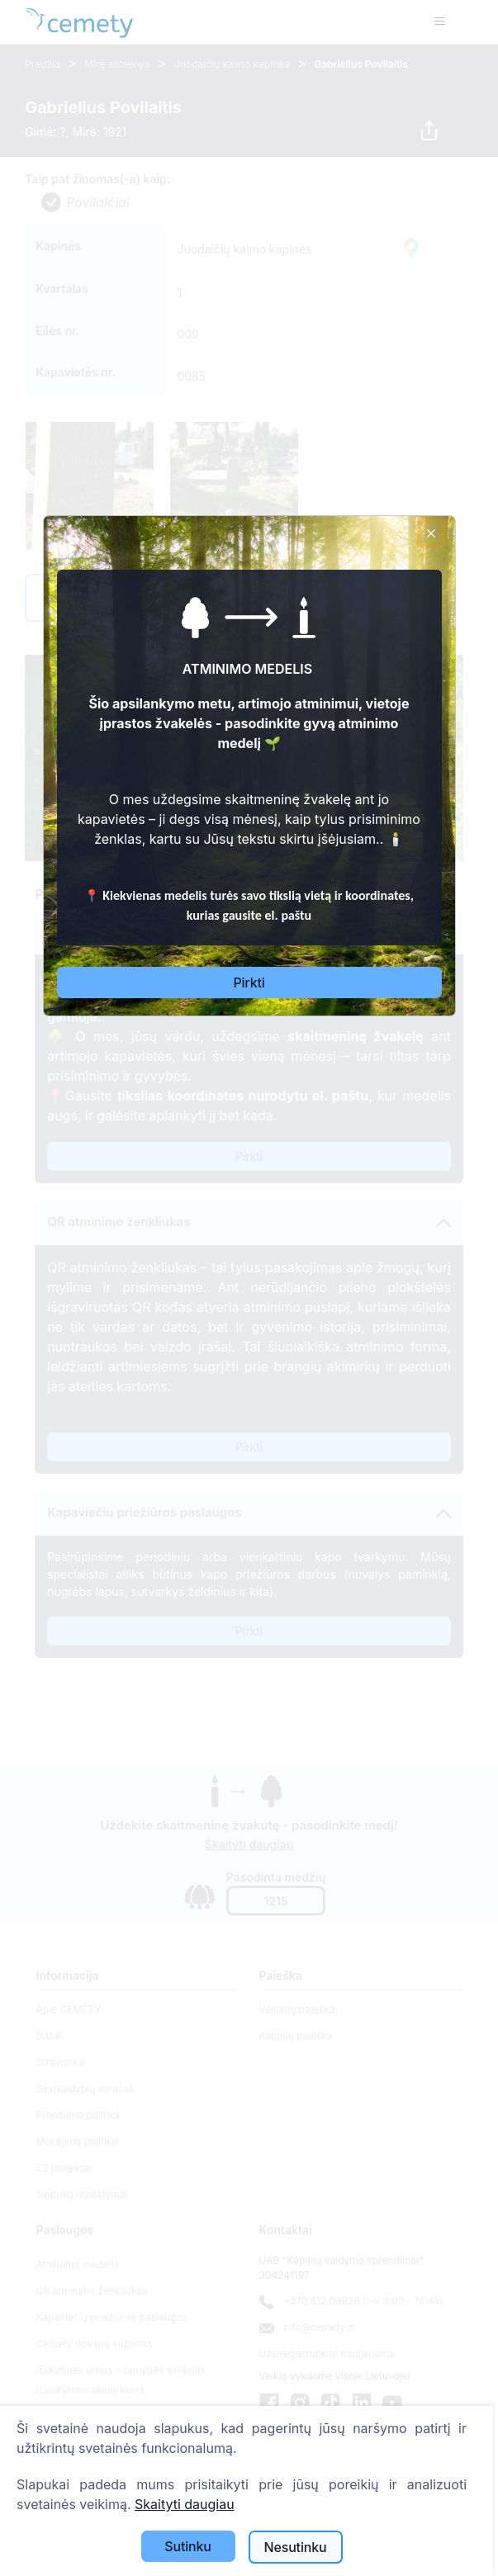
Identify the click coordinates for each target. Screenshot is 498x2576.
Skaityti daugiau (185, 2504)
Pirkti (248, 982)
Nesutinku (295, 2547)
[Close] (431, 533)
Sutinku (187, 2546)
